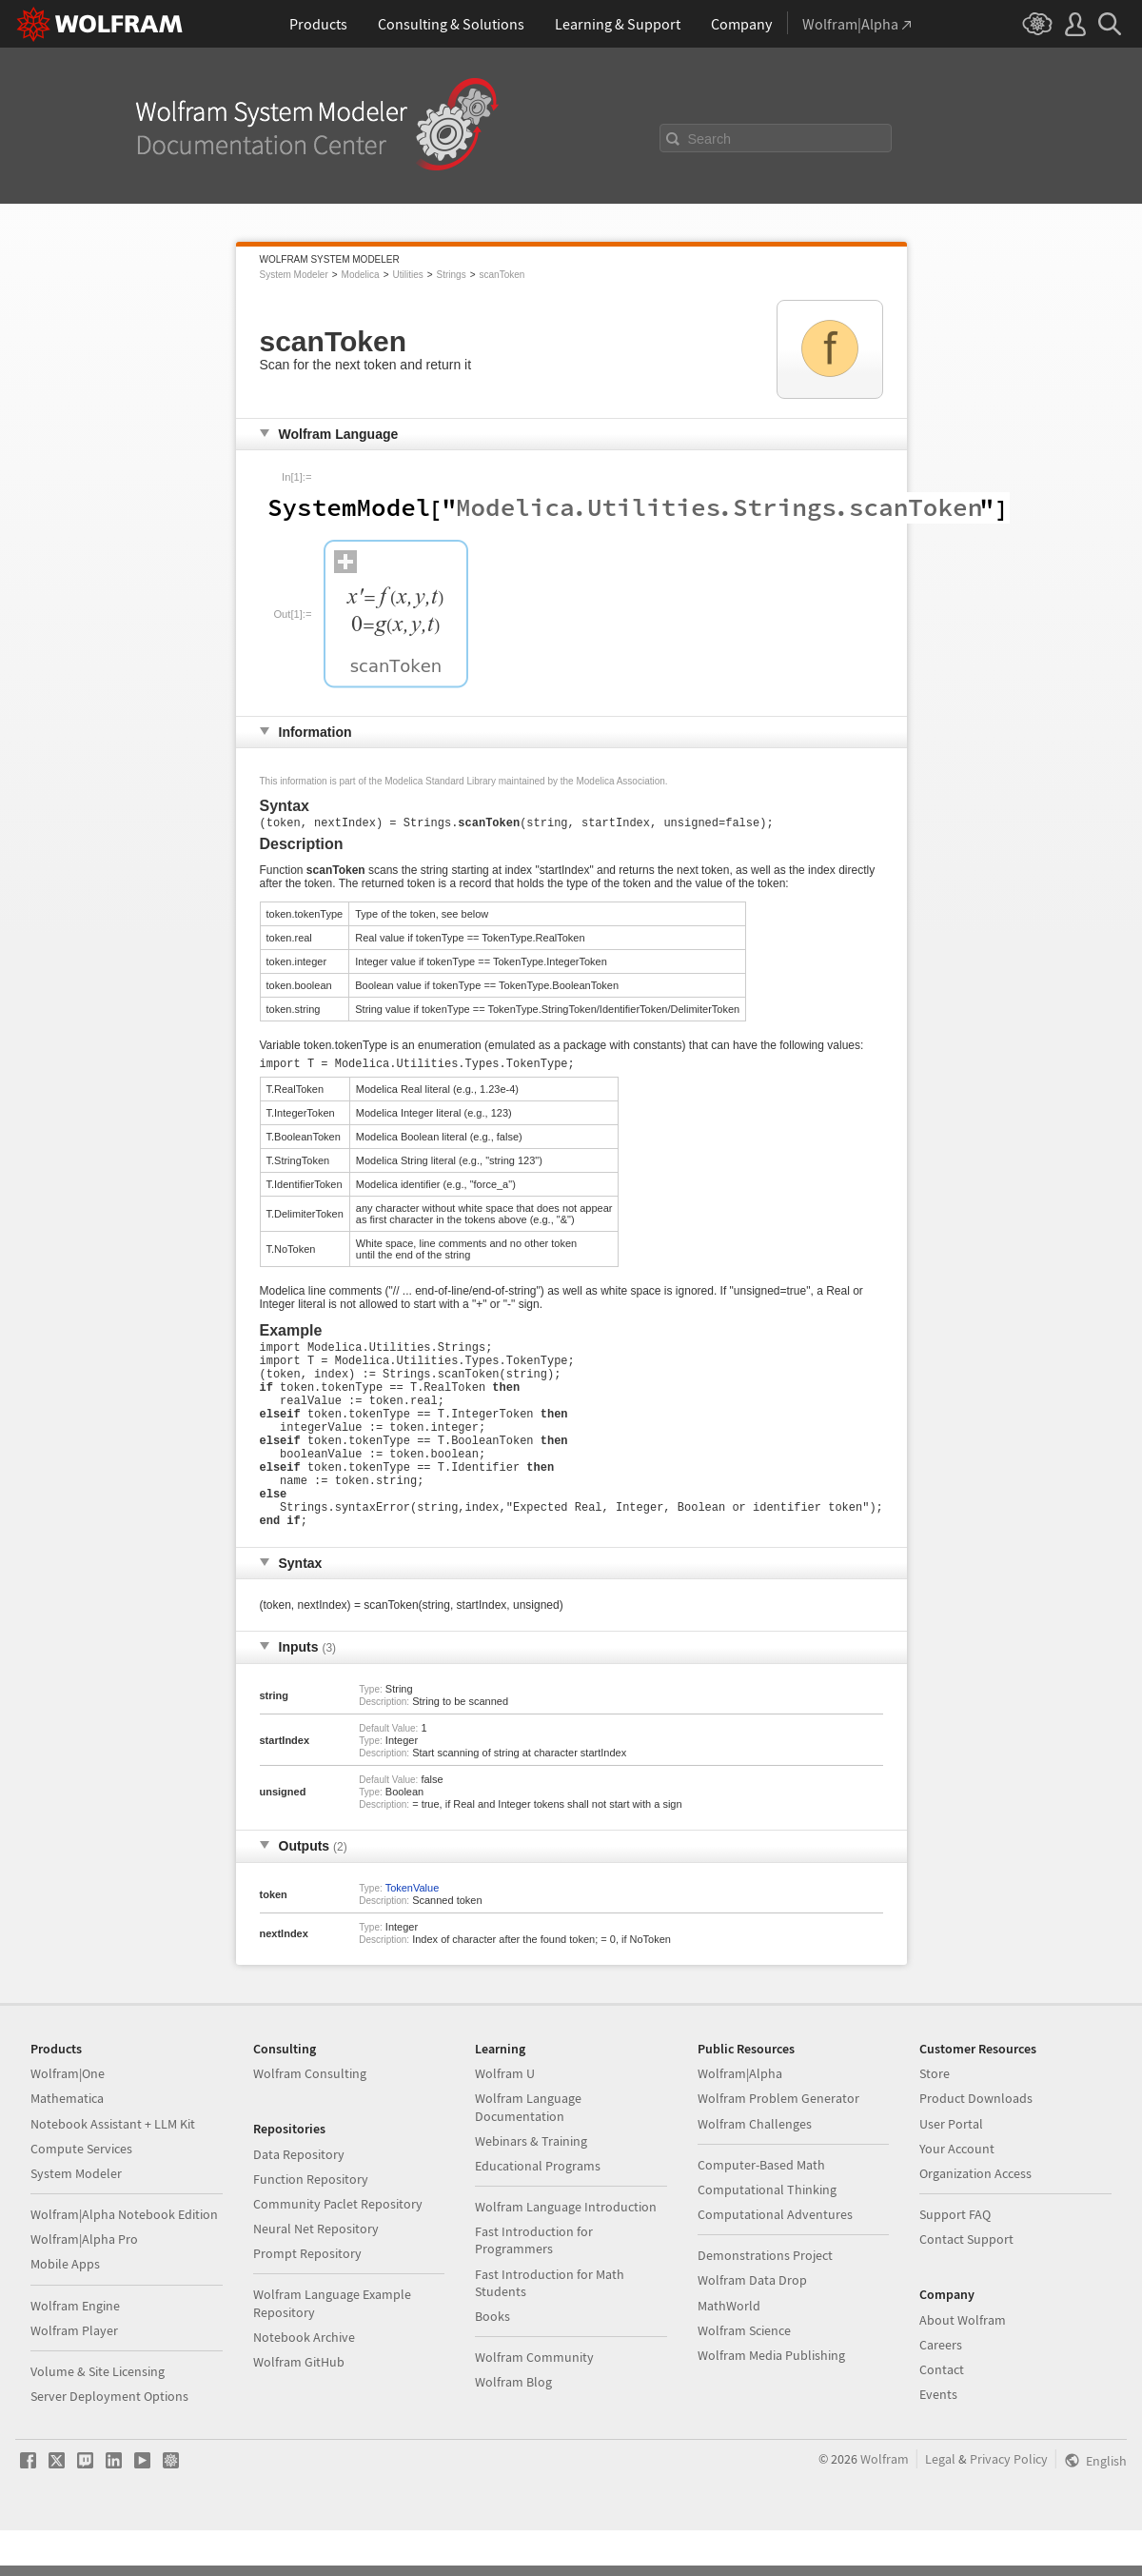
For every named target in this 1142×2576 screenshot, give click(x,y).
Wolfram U (505, 2119)
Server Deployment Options (109, 2441)
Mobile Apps (65, 2309)
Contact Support (966, 2284)
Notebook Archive (304, 2382)
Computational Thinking (767, 2235)
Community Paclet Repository (338, 2249)
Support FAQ (955, 2260)
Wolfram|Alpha (740, 2119)
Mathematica (67, 2143)
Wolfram (884, 2504)
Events (938, 2439)
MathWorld (729, 2351)
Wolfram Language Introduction (566, 2252)
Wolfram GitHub (299, 2407)
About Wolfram (962, 2365)
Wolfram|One (67, 2119)
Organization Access (975, 2219)
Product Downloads (976, 2143)
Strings (451, 274)
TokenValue (412, 1933)
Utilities (407, 274)
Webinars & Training (531, 2186)
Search (710, 139)
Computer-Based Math (761, 2210)
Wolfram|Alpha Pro (84, 2284)
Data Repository (299, 2200)
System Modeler (294, 274)
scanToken (502, 274)
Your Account (956, 2194)
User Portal (951, 2169)
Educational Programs (538, 2211)
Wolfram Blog (513, 2427)
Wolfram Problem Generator (778, 2143)
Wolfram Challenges (755, 2169)
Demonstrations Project (765, 2300)
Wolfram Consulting (309, 2119)
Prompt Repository (307, 2299)
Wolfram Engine (75, 2351)
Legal (940, 2504)
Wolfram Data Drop (752, 2325)
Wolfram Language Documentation (528, 2152)
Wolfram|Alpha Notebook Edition (124, 2260)
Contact (941, 2415)
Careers (940, 2390)
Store (934, 2119)
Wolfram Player (74, 2376)
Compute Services (81, 2194)
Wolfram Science (744, 2376)
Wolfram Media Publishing (771, 2400)
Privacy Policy (1009, 2504)
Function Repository (310, 2224)
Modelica (361, 274)
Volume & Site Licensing (97, 2417)
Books (492, 2361)
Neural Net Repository (316, 2274)
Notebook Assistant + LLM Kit (112, 2169)
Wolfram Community (534, 2402)
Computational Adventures (775, 2260)
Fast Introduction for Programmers (534, 2286)
